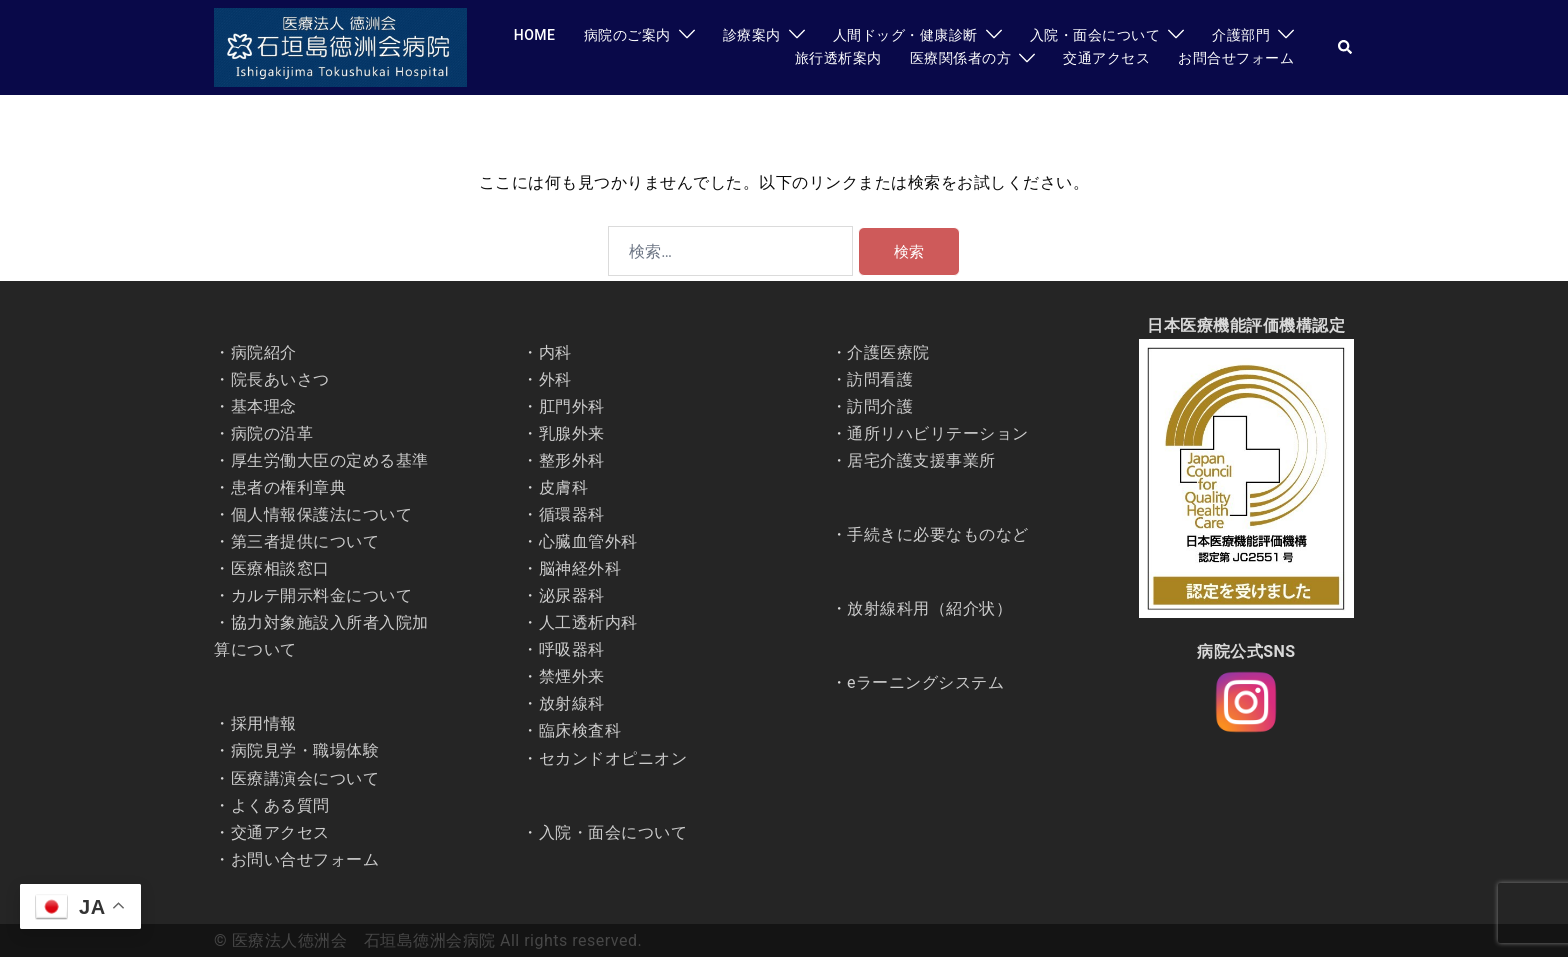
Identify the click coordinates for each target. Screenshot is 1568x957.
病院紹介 (264, 352)
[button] (1346, 47)
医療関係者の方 (961, 58)
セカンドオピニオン (613, 758)
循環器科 (572, 514)
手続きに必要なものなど (938, 534)
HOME (535, 35)
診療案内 (752, 35)
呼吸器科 (572, 649)
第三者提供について (305, 541)
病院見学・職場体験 (305, 750)
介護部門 (1241, 35)
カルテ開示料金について (322, 595)
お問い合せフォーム (305, 859)
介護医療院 (888, 352)
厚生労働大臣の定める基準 (330, 460)
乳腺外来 (572, 433)
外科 (555, 379)
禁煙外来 (572, 676)
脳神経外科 (580, 568)
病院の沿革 (272, 433)
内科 (555, 352)
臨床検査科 (580, 730)
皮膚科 (564, 487)
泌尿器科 (572, 595)
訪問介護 (880, 406)
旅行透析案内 (838, 58)
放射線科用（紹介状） (929, 608)
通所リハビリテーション (938, 433)
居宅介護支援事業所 (921, 460)
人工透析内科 (588, 622)
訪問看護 (880, 379)
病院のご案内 (627, 35)
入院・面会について (1095, 35)
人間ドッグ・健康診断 (905, 35)
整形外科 (572, 460)
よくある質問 (280, 805)
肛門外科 (572, 406)
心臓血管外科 (588, 541)
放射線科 (572, 703)
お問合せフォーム (1236, 58)
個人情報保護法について (322, 514)
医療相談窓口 (280, 568)
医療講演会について (305, 778)
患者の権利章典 (289, 487)
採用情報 (264, 723)
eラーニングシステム (925, 682)
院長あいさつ (280, 379)
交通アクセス (1106, 58)
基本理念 (264, 406)
